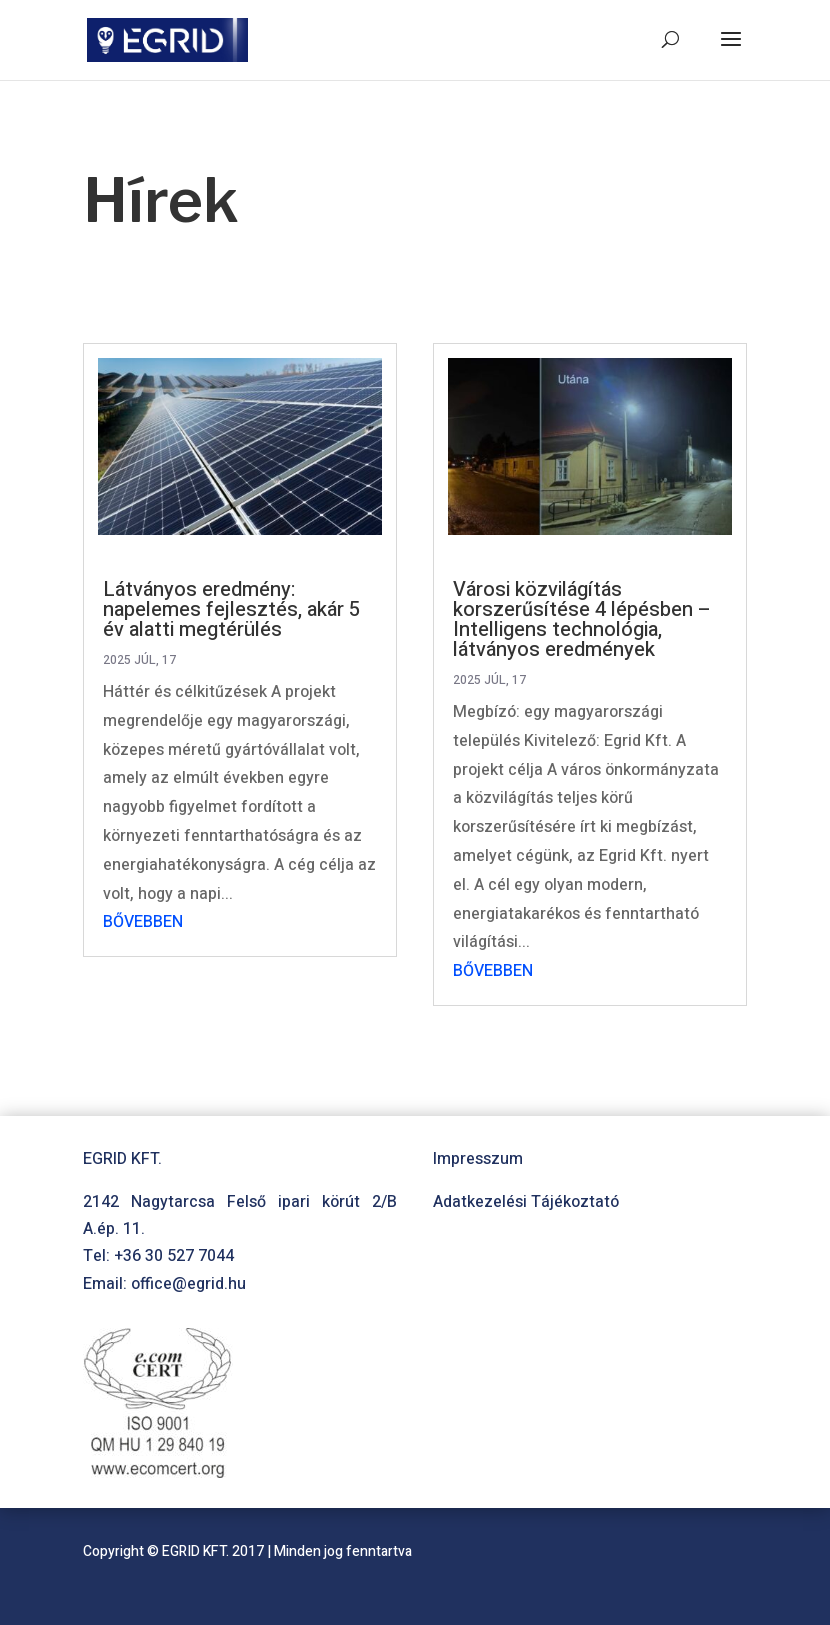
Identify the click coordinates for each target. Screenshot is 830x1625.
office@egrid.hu (188, 1284)
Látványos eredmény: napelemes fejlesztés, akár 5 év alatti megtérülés (231, 609)
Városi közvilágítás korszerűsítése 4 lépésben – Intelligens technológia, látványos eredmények (582, 619)
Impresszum (478, 1159)
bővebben (143, 922)
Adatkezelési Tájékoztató (526, 1202)
